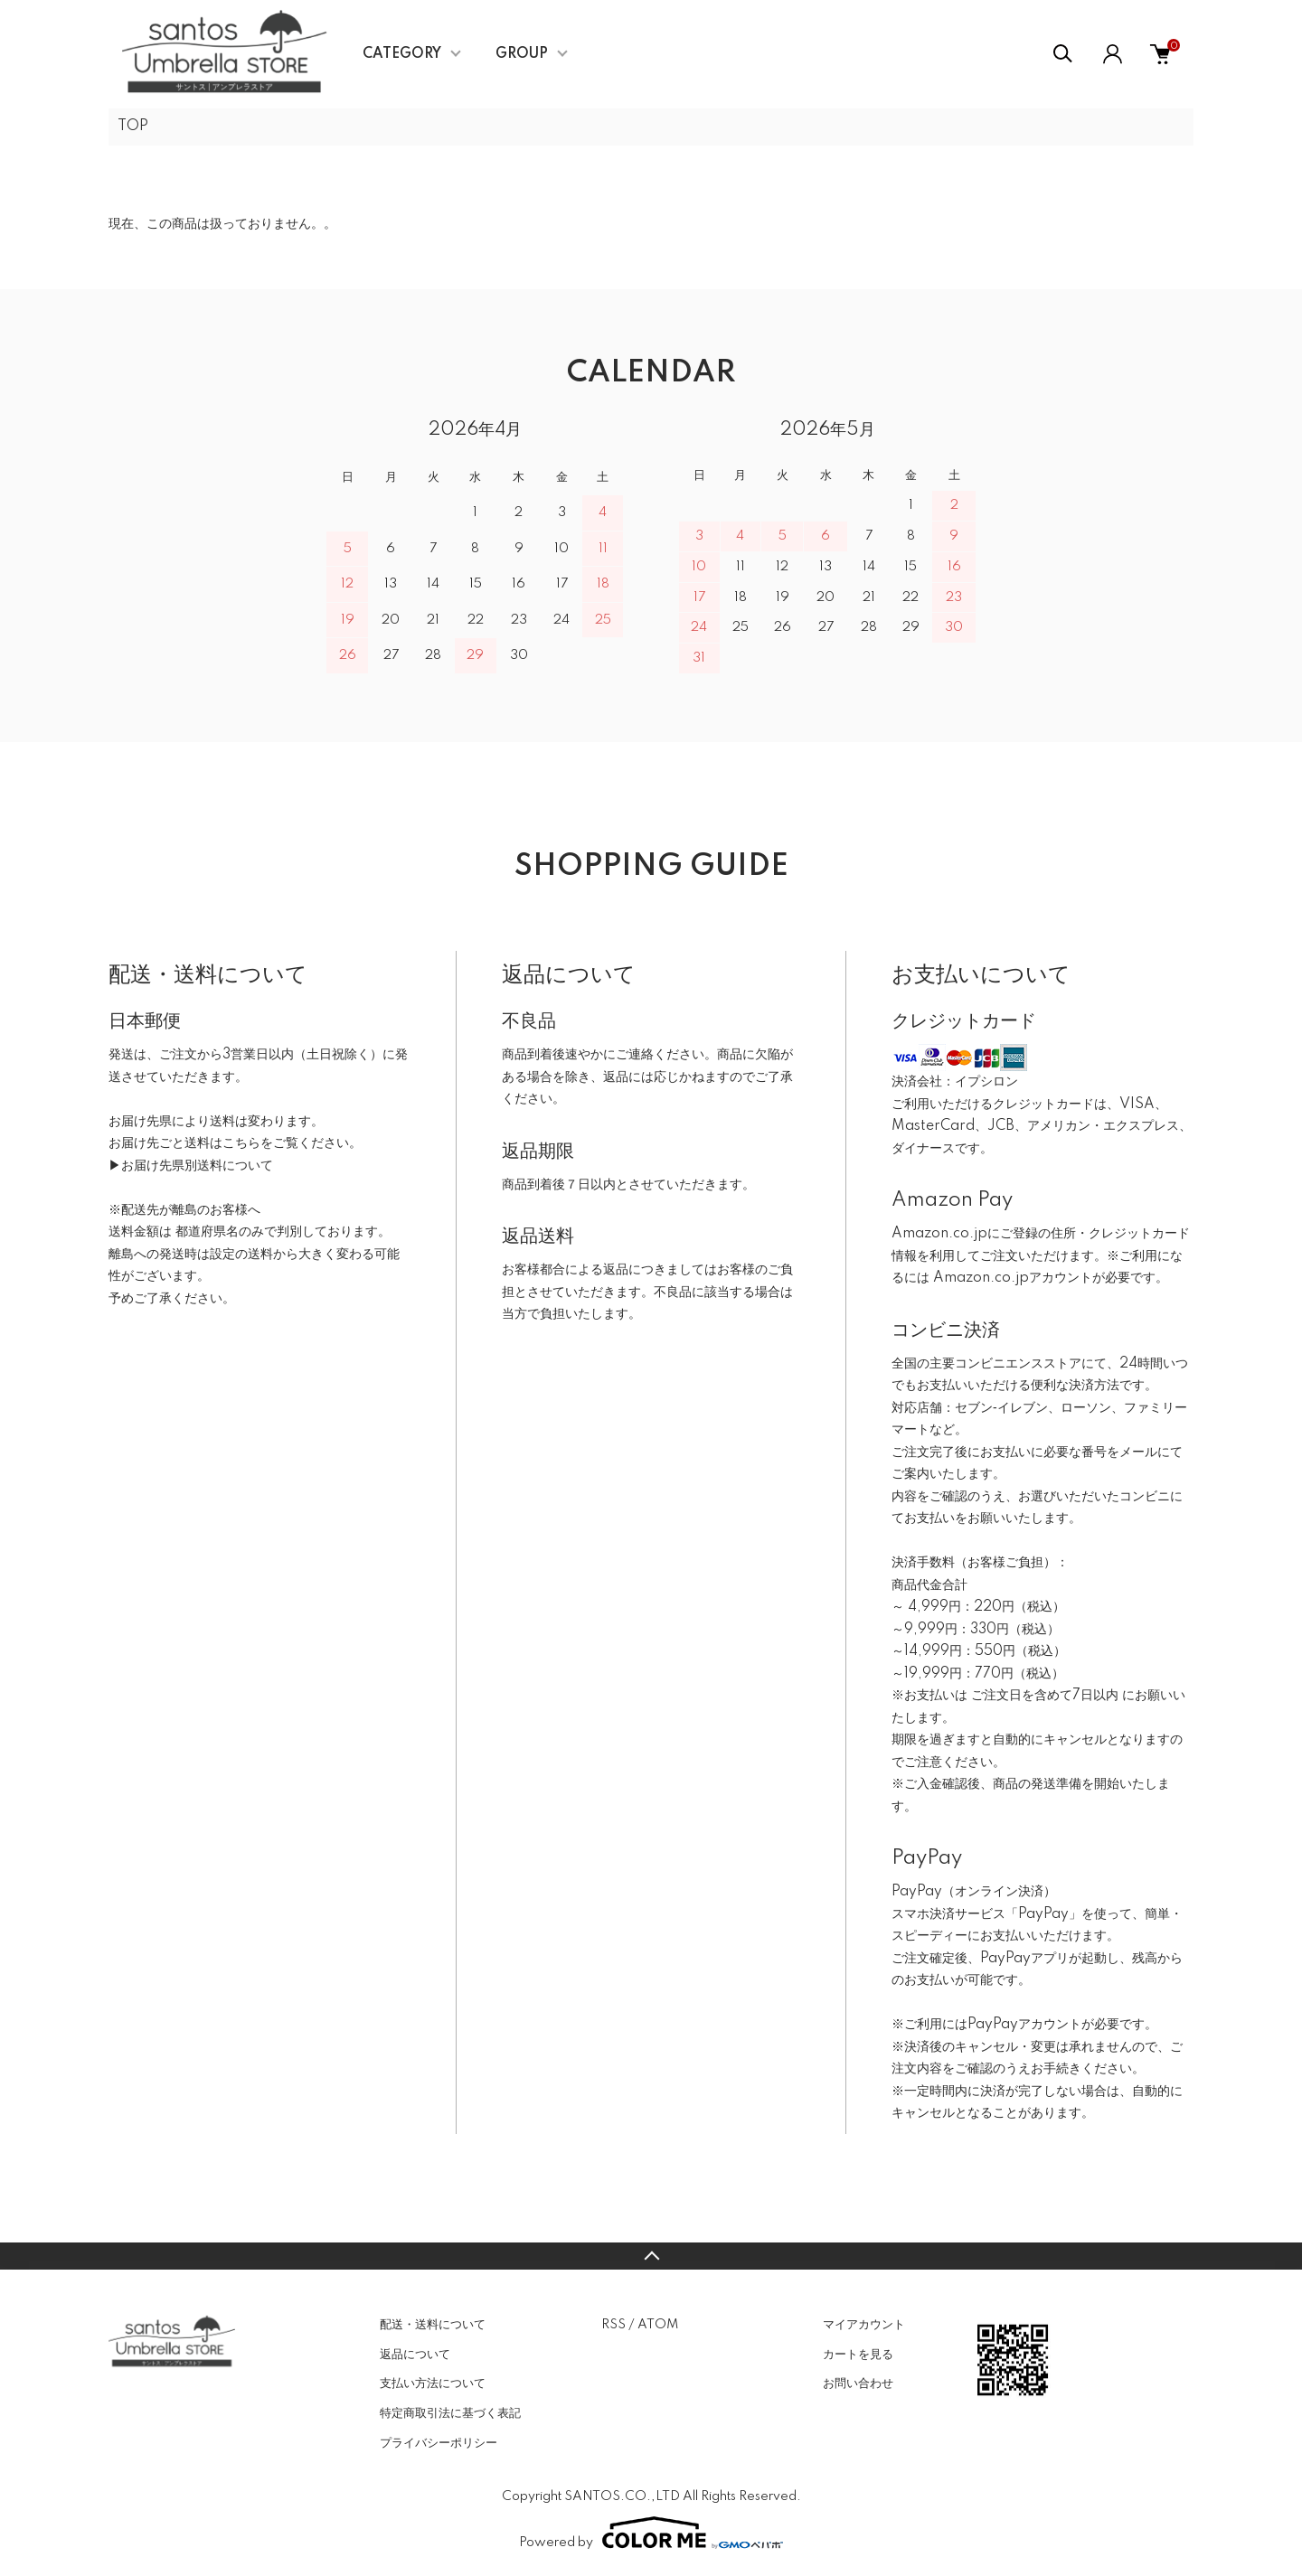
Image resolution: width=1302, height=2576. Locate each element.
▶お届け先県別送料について (190, 1166)
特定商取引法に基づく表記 (450, 2413)
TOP (133, 126)
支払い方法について (433, 2383)
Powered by (651, 2532)
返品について (415, 2354)
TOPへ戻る (651, 2256)
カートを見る (858, 2354)
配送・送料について (433, 2324)
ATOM (657, 2324)
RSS (613, 2324)
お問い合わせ (858, 2383)
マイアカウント (864, 2324)
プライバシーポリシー (438, 2443)
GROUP (521, 54)
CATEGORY (402, 54)
